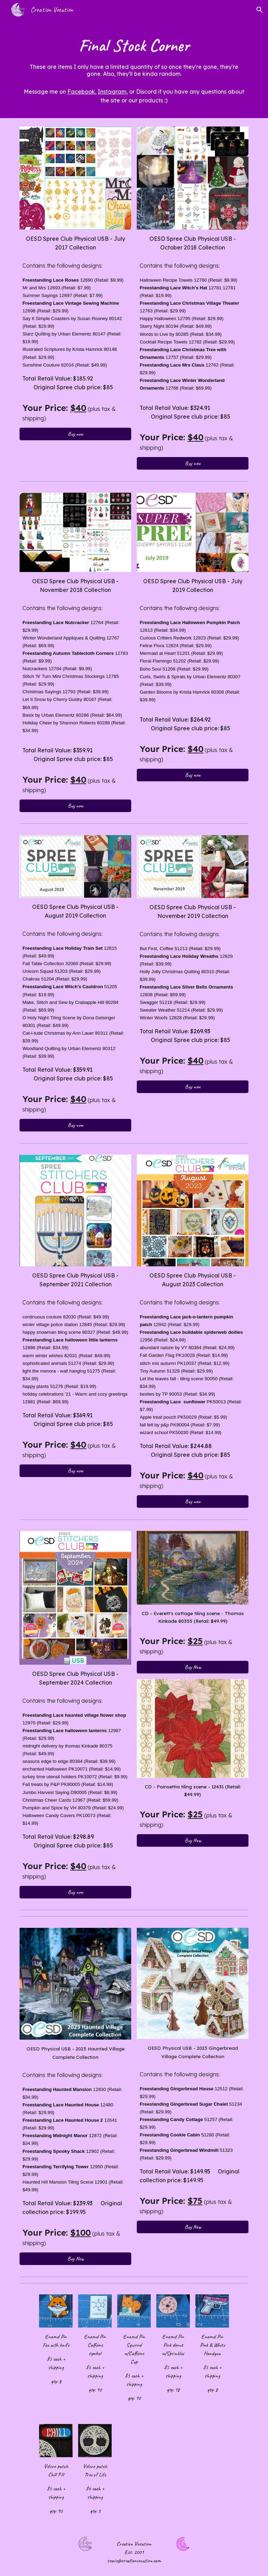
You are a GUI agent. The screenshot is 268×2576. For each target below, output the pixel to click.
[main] (134, 55)
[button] (259, 9)
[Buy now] (75, 434)
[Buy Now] (192, 1667)
